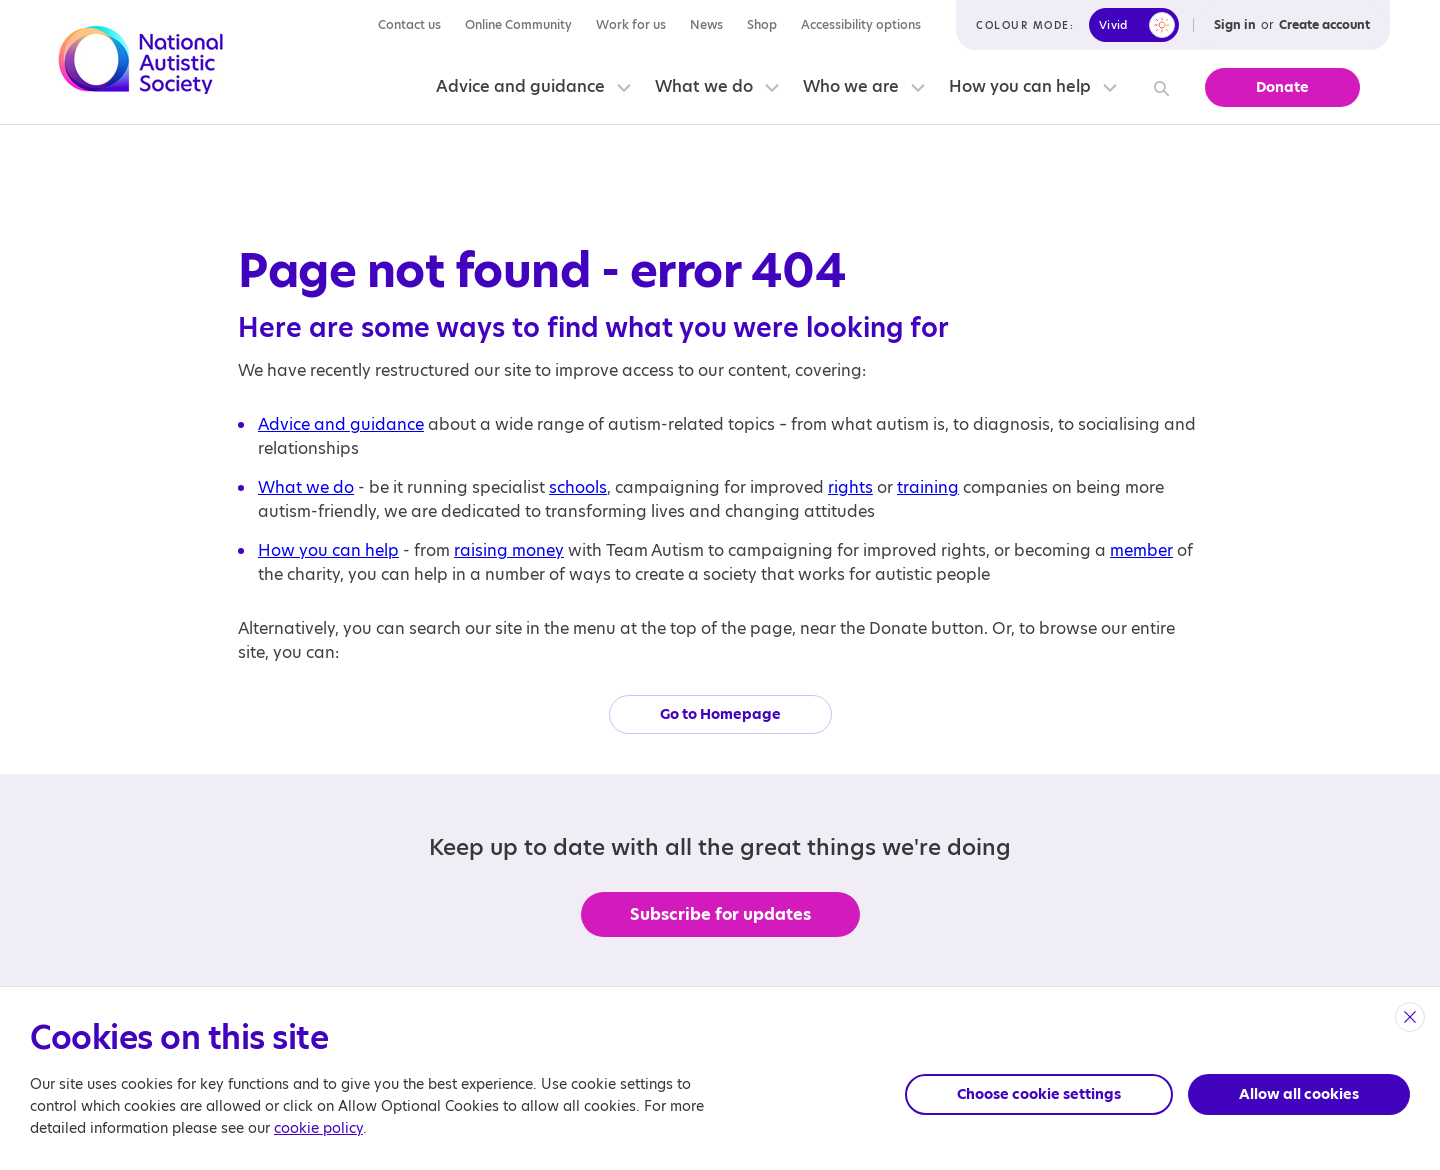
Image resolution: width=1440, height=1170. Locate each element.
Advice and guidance (520, 86)
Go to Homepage (720, 714)
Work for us (631, 24)
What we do (704, 86)
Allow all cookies (1299, 1094)
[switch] (1134, 25)
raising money (509, 550)
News (706, 24)
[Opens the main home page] (141, 63)
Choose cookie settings (1039, 1094)
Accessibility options (861, 24)
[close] (1410, 1017)
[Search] (1158, 87)
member (1141, 550)
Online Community (518, 24)
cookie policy (318, 1128)
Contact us (409, 24)
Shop (762, 24)
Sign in (1235, 24)
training (928, 487)
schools (578, 487)
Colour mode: (1025, 25)
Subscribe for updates (720, 914)
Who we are (851, 86)
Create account (1324, 24)
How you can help (1020, 86)
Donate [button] (1282, 87)
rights (850, 487)
